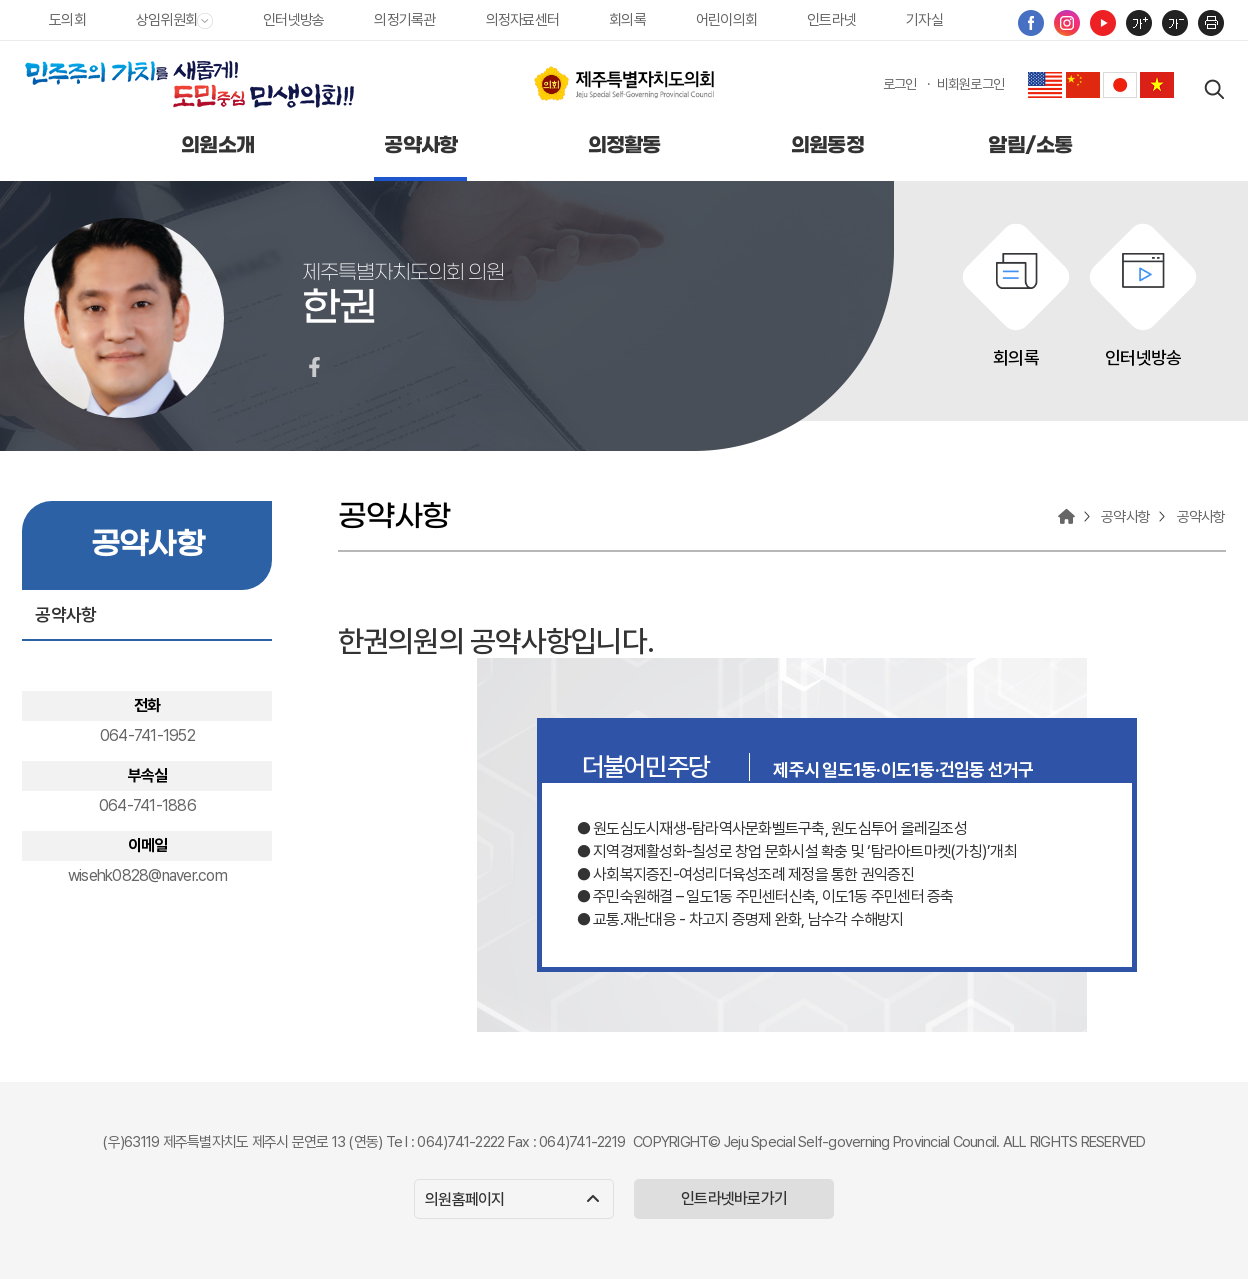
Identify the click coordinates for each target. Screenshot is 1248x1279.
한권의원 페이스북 (314, 367)
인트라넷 (831, 20)
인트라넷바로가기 (734, 1198)
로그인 (900, 84)
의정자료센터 (523, 20)
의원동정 (827, 146)
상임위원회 (174, 20)
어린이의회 (726, 20)
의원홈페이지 (511, 1199)
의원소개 (217, 146)
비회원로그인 (971, 84)
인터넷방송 (293, 20)
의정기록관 (404, 20)
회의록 (627, 20)
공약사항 (420, 146)
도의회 (67, 20)
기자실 (924, 20)
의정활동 (624, 146)
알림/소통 (1030, 146)
